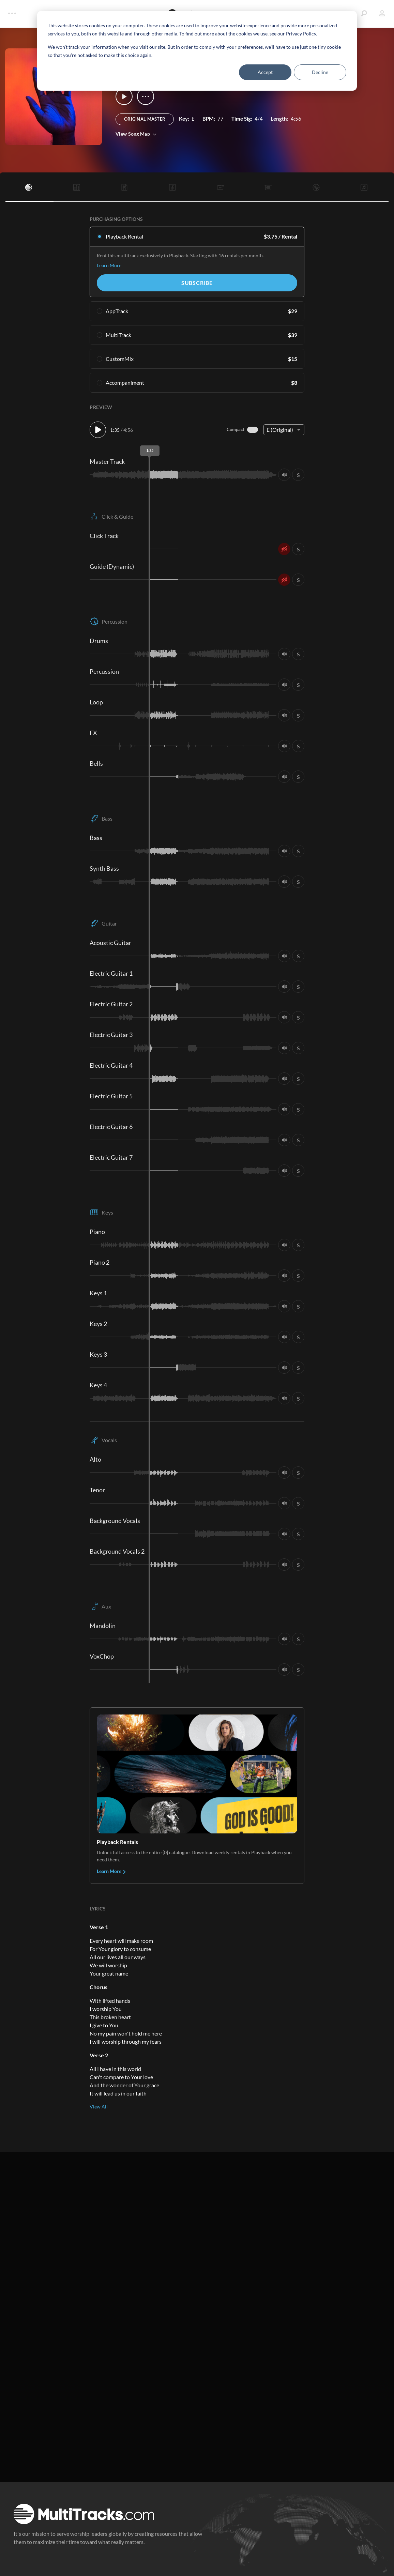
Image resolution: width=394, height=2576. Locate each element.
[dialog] (197, 51)
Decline (320, 72)
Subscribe (197, 282)
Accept (265, 72)
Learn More (109, 265)
